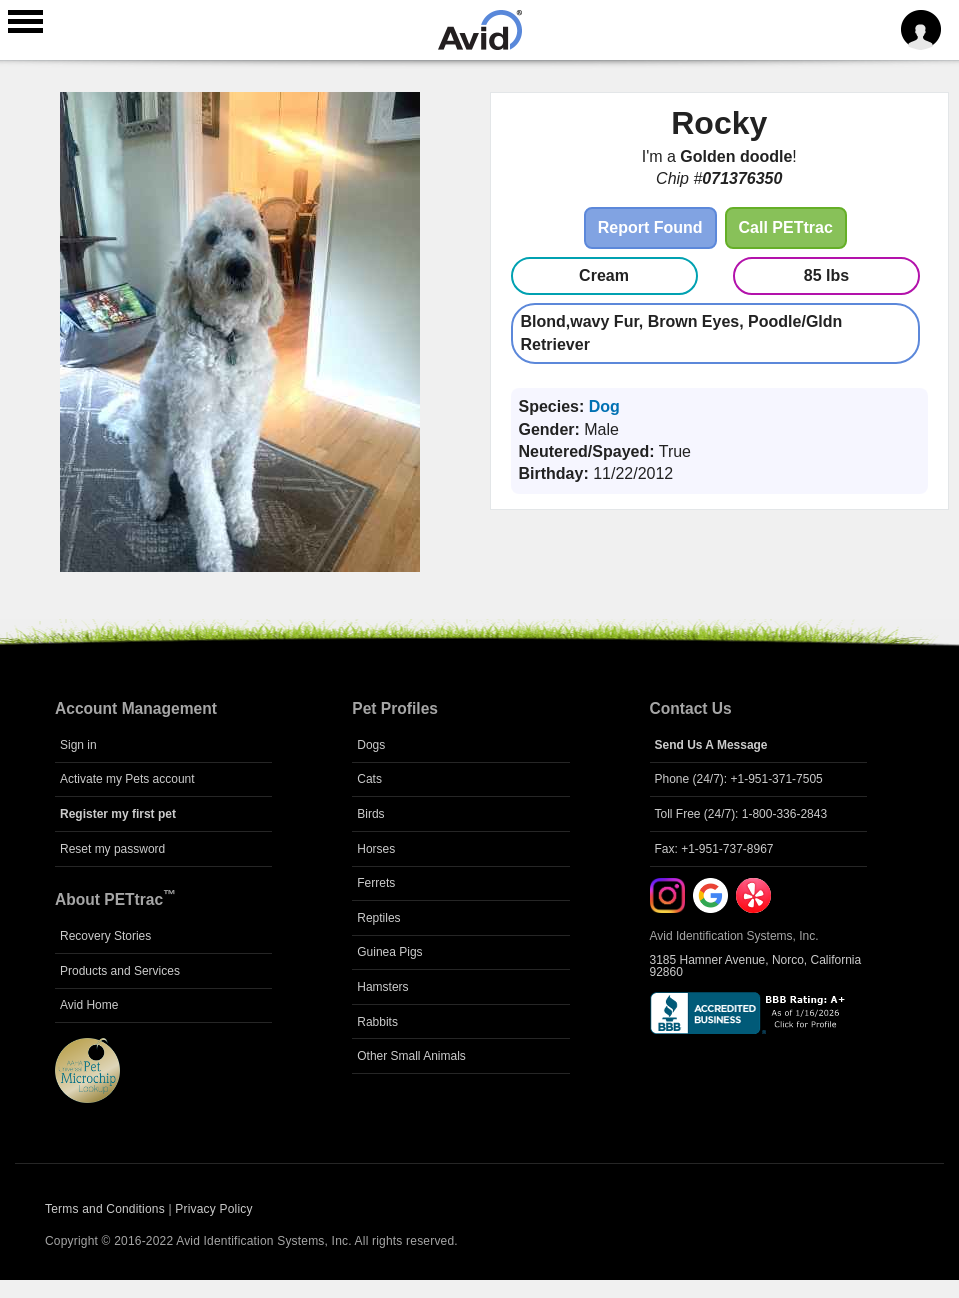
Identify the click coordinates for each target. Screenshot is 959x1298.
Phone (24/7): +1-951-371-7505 (739, 779)
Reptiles (378, 918)
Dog (604, 406)
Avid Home (89, 1005)
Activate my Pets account (127, 779)
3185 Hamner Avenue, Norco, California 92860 (756, 966)
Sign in (78, 745)
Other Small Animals (411, 1056)
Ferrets (376, 883)
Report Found (650, 227)
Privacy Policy (213, 1209)
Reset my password (112, 849)
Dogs (371, 745)
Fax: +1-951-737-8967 (714, 849)
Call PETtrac (786, 227)
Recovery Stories (105, 936)
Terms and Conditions (105, 1209)
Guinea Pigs (389, 952)
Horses (376, 849)
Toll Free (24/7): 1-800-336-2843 (741, 814)
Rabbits (377, 1022)
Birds (370, 814)
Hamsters (382, 987)
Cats (369, 779)
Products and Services (120, 971)
